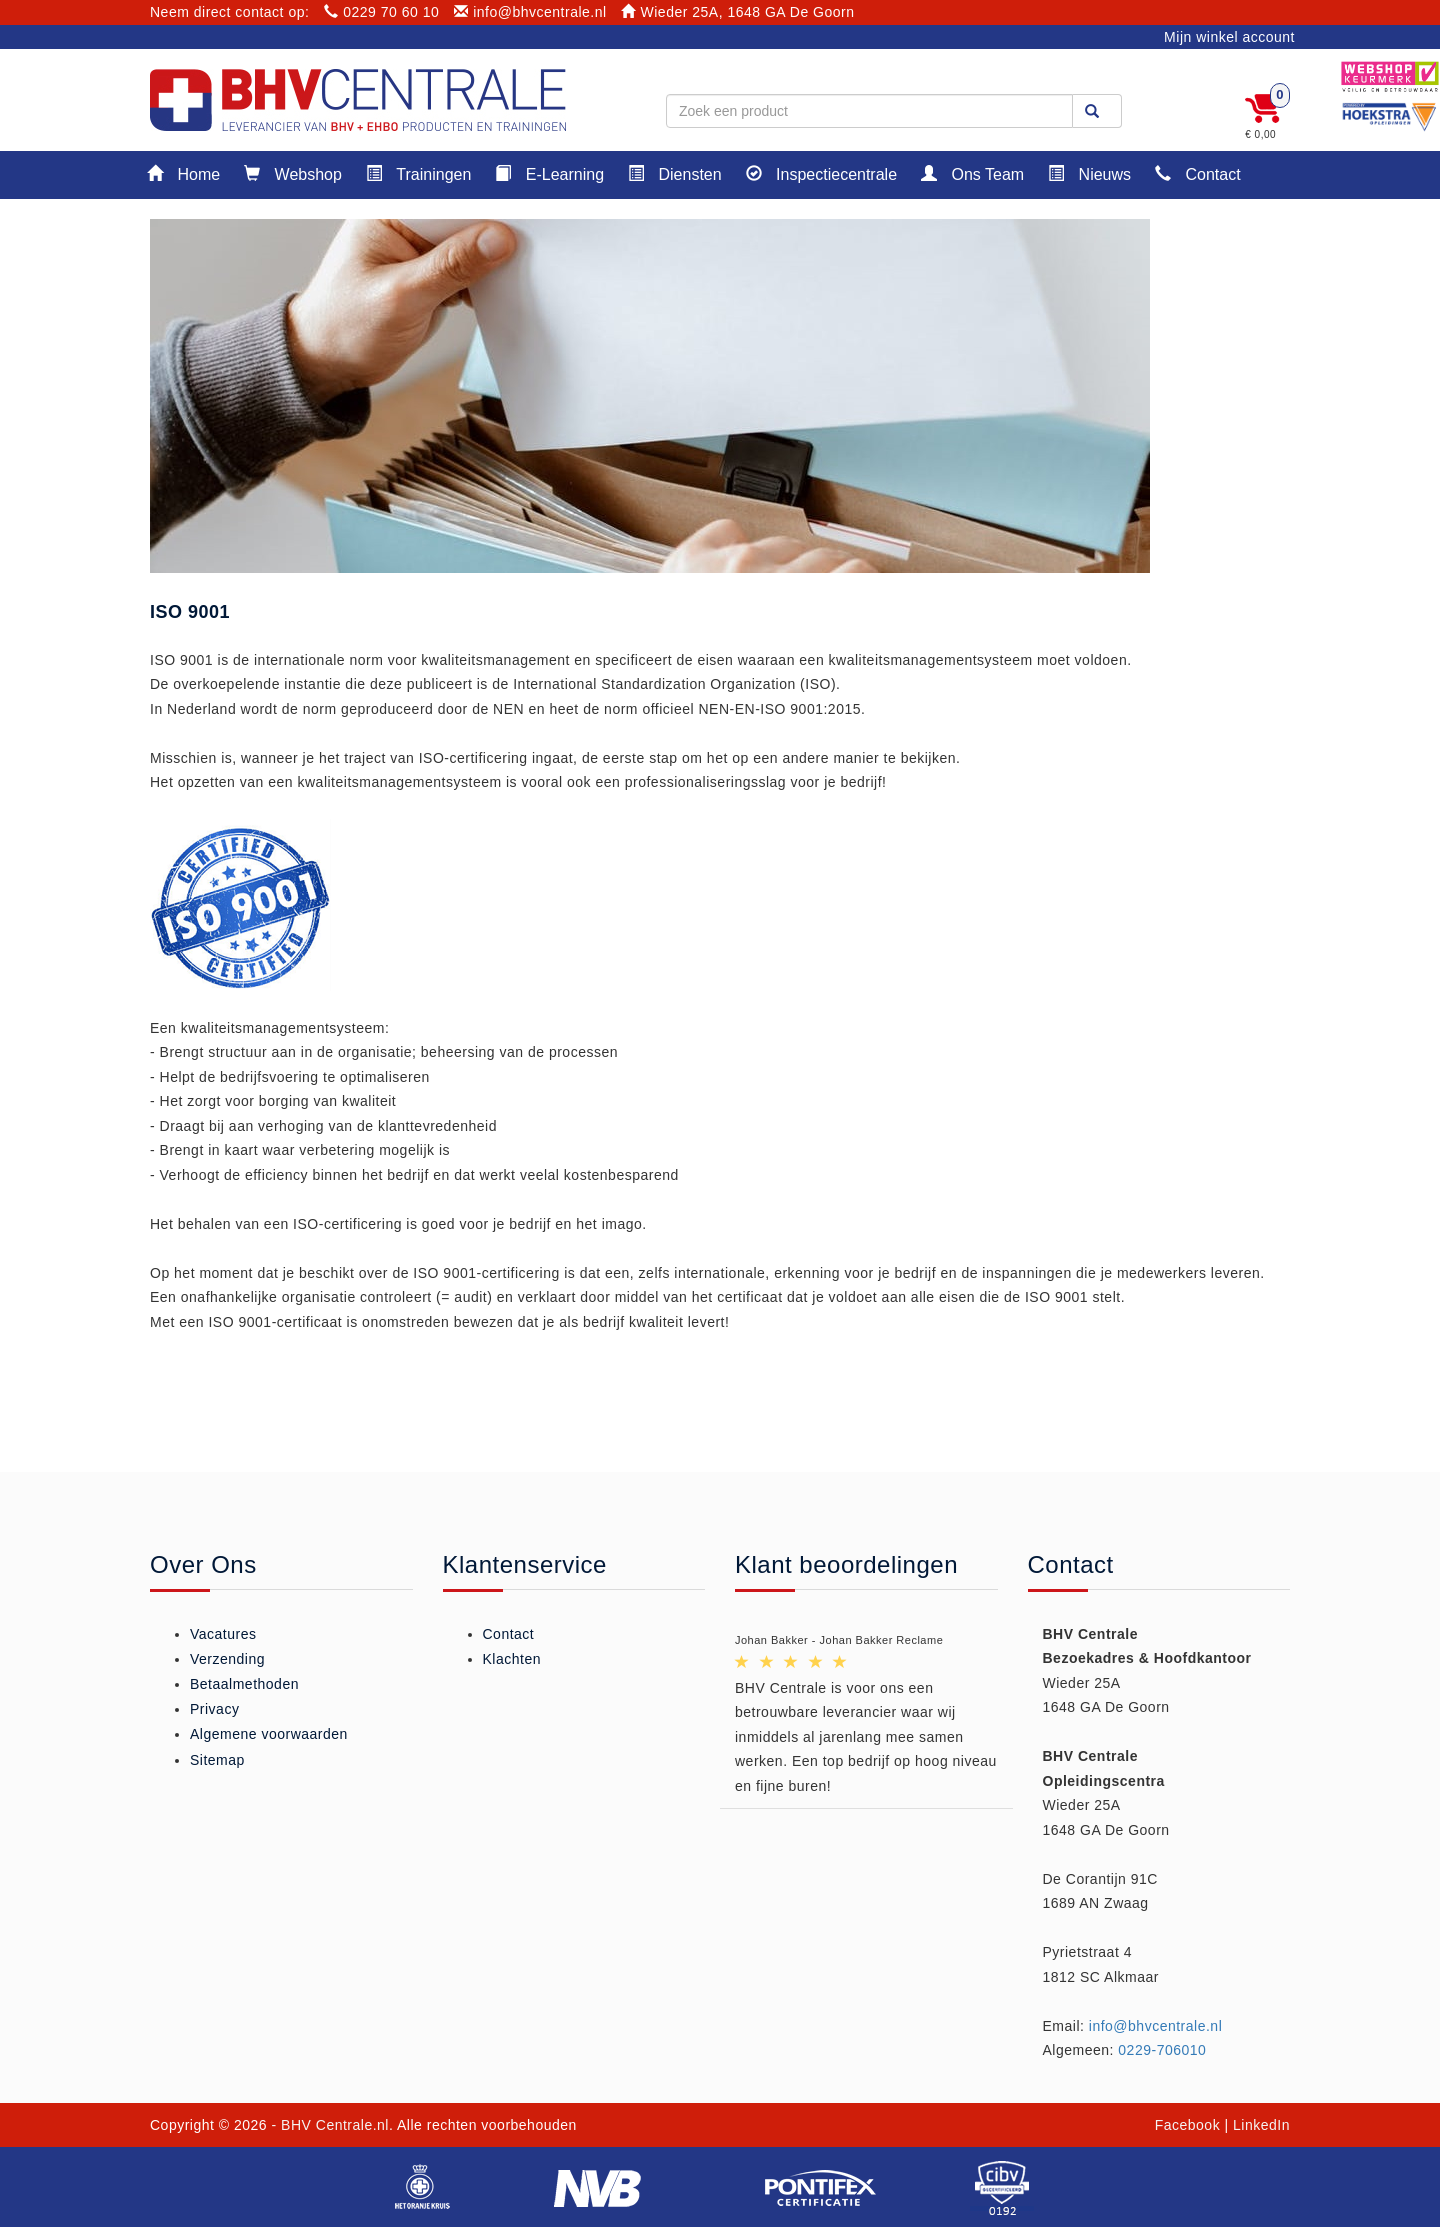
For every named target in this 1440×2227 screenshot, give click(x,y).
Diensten (675, 173)
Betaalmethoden (244, 1684)
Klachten (512, 1659)
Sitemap (217, 1760)
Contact (1198, 173)
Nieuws (1089, 173)
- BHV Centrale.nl (330, 2125)
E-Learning (549, 173)
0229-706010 (1162, 2050)
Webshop (293, 173)
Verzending (227, 1659)
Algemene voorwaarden (269, 1734)
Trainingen (418, 173)
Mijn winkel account (1229, 37)
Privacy (214, 1709)
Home (183, 173)
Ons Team (972, 173)
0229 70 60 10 (382, 12)
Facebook (1187, 2125)
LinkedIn (1261, 2125)
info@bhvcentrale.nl (530, 12)
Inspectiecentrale (821, 173)
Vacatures (223, 1634)
